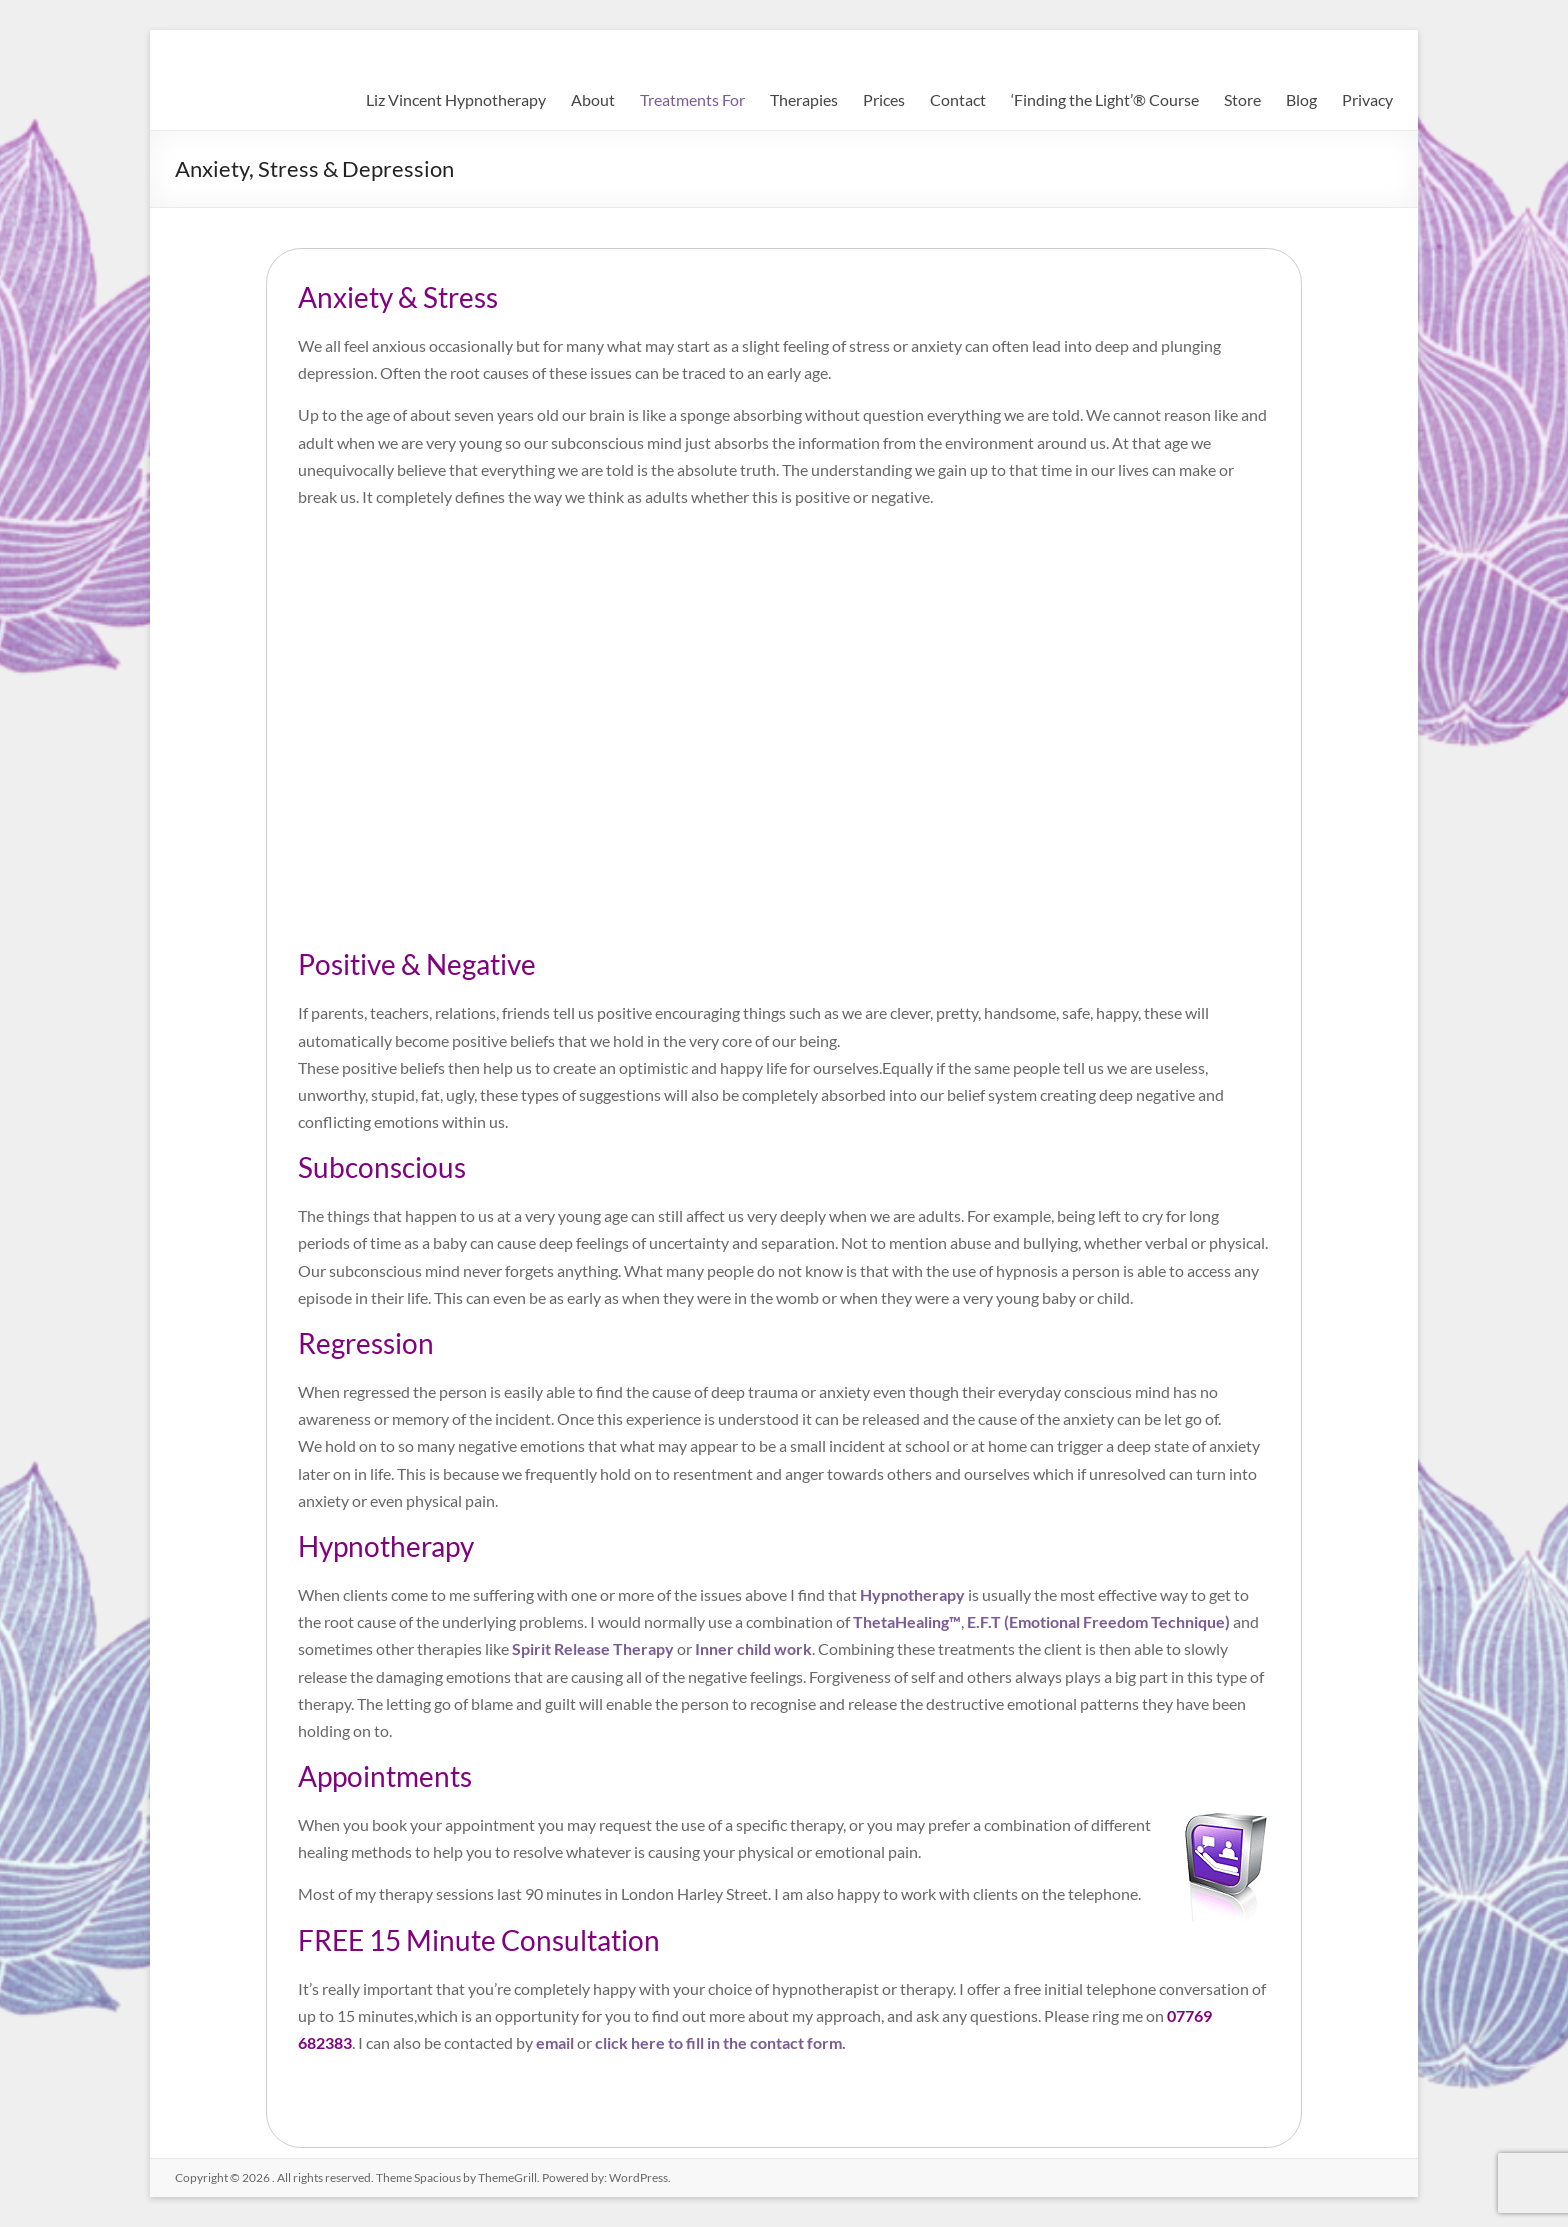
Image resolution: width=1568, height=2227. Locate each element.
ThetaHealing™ (907, 1621)
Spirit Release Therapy (593, 1648)
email (555, 2042)
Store (1242, 99)
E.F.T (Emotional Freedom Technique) (1098, 1621)
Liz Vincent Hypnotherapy (456, 99)
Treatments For (692, 99)
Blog (1301, 99)
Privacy (1367, 99)
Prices (884, 99)
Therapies (804, 99)
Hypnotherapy (912, 1594)
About (593, 99)
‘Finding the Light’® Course (1105, 99)
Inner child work (753, 1648)
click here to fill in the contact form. (720, 2042)
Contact (958, 99)
